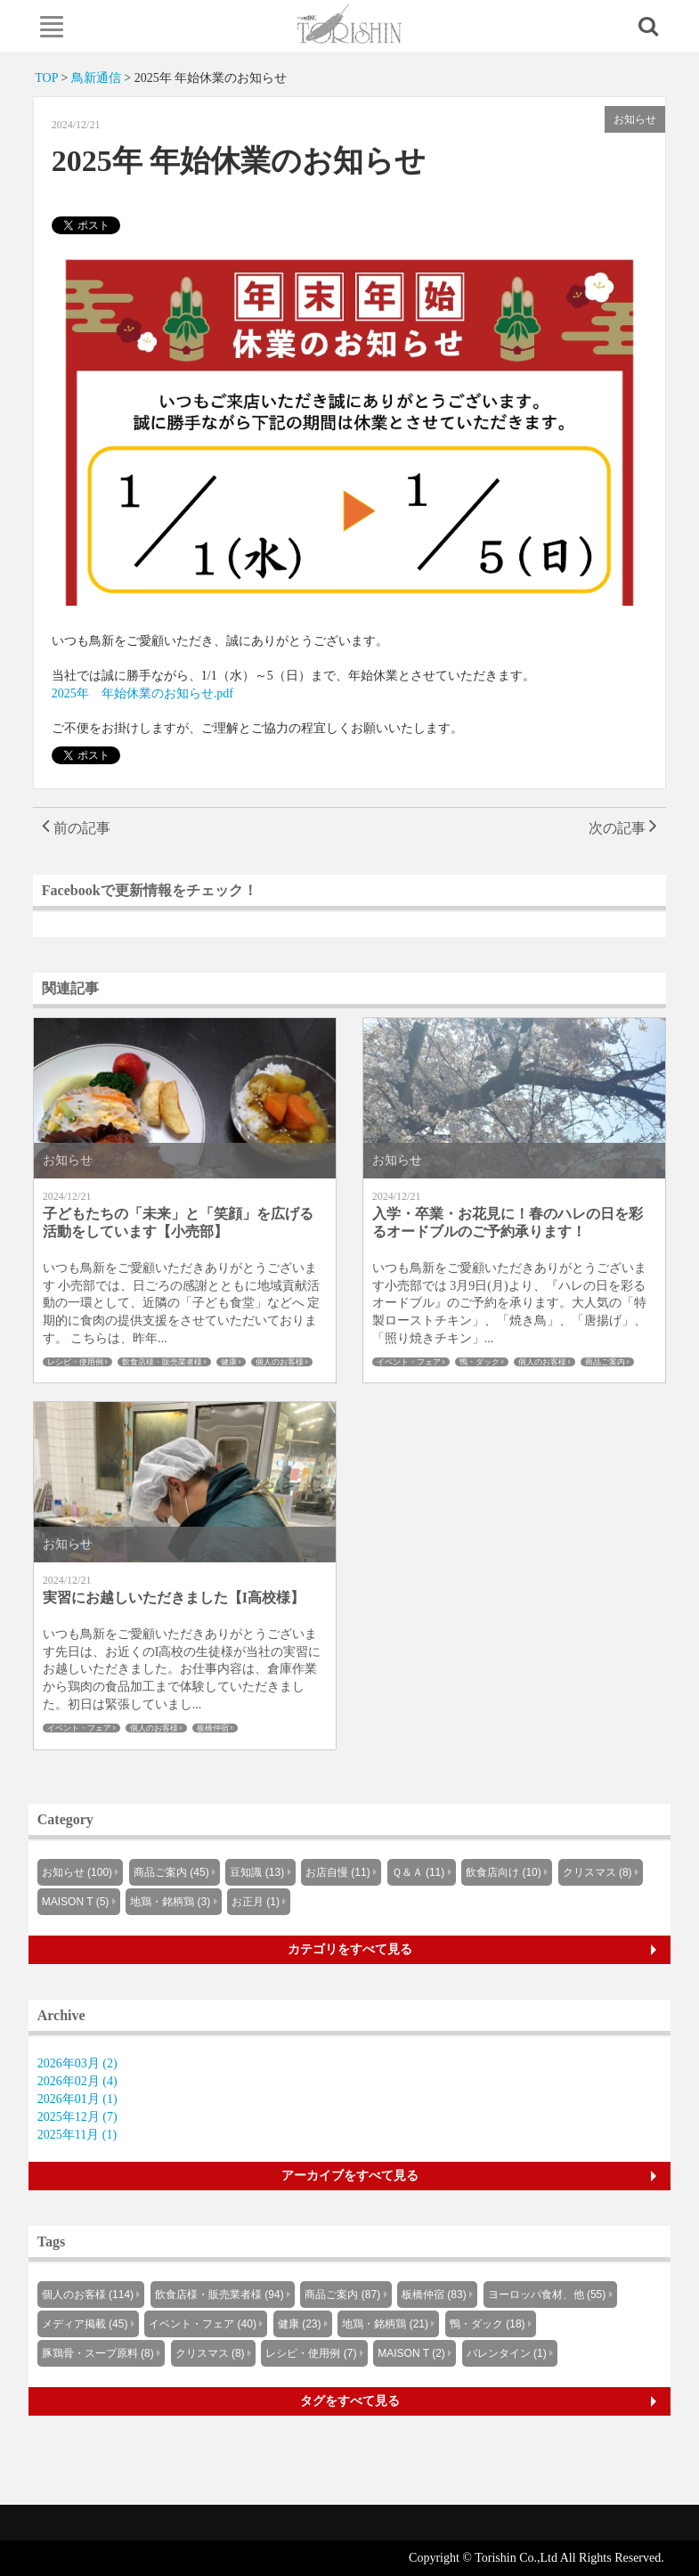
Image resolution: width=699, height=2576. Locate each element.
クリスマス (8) (597, 1872)
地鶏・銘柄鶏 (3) (170, 1901)
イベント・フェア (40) (202, 2324)
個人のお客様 (280, 1361)
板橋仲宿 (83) (434, 2294)
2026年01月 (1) (77, 2099)
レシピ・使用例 (75, 1361)
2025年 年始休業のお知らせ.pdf (142, 693)
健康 (229, 1361)
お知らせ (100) (77, 1872)
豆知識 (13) (257, 1872)
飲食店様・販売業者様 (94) (219, 2294)
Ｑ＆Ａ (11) (418, 1872)
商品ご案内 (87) (342, 2294)
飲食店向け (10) (503, 1872)
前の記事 (76, 828)
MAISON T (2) (411, 2353)
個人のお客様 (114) (88, 2294)
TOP (46, 78)
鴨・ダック (479, 1361)
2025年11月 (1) (77, 2134)
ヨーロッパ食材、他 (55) (547, 2294)
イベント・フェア (409, 1361)
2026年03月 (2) (77, 2063)
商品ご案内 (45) (171, 1872)
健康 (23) (299, 2324)
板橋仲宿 (213, 1728)
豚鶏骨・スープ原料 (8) (98, 2353)
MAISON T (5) (76, 1901)
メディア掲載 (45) (85, 2324)
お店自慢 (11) (337, 1872)
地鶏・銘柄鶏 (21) (385, 2324)
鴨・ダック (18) (487, 2324)
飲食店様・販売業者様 (162, 1361)
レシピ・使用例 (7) (310, 2353)
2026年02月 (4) (77, 2081)
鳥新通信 (96, 78)
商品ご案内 (605, 1361)
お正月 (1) (256, 1901)
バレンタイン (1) (507, 2353)
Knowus (349, 24)
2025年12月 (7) (77, 2117)
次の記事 (623, 828)
